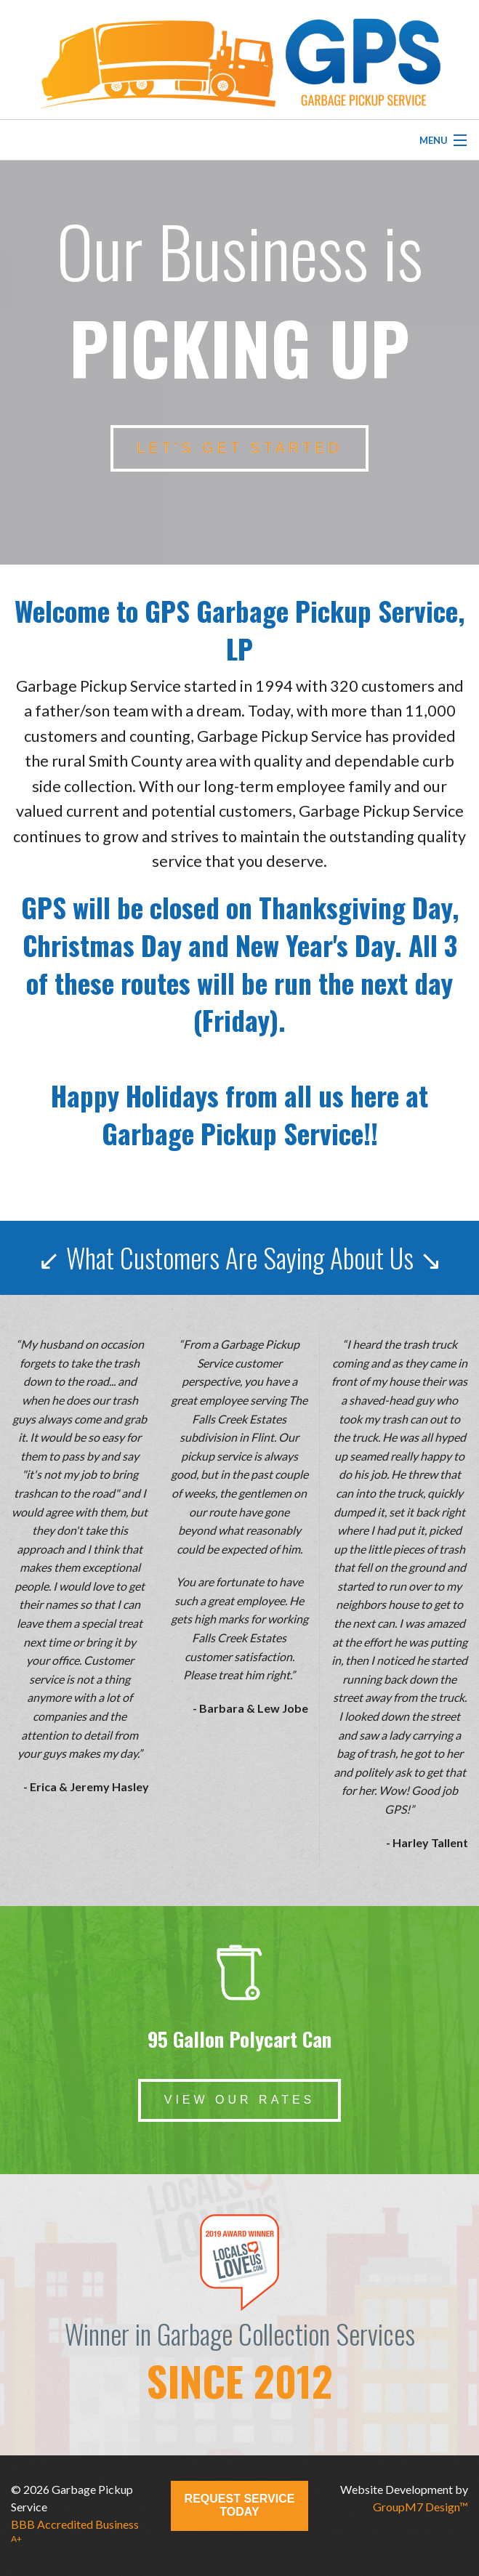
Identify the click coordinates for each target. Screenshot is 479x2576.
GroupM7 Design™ (420, 2507)
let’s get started (239, 448)
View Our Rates (239, 2099)
